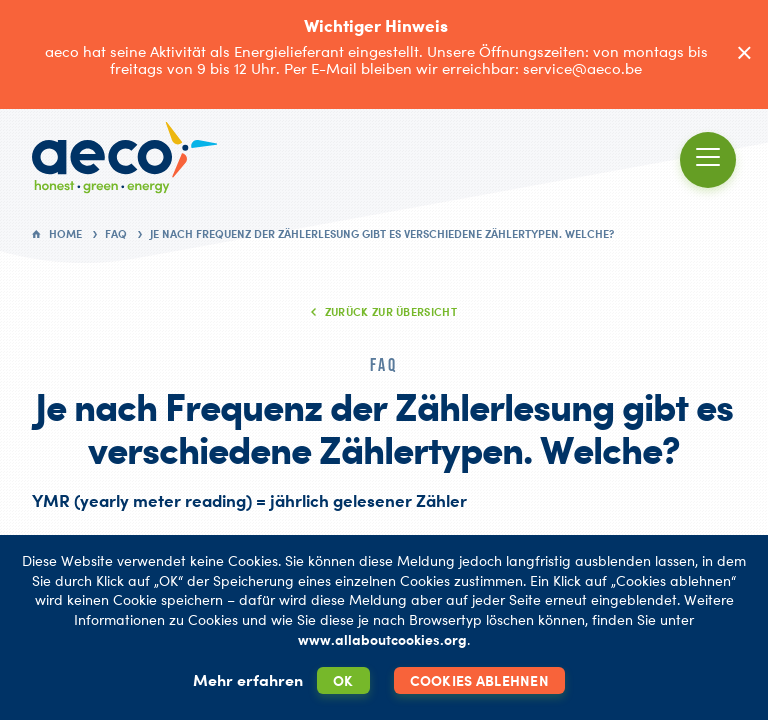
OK (343, 680)
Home (65, 234)
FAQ (116, 234)
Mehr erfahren (248, 680)
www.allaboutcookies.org (382, 639)
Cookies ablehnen (479, 680)
